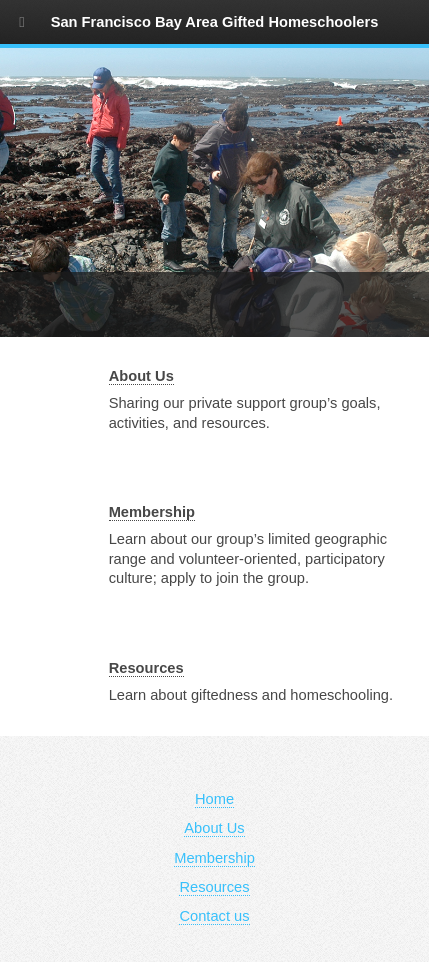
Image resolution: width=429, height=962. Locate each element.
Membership (152, 512)
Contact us (214, 916)
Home (214, 799)
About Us (141, 376)
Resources (146, 668)
